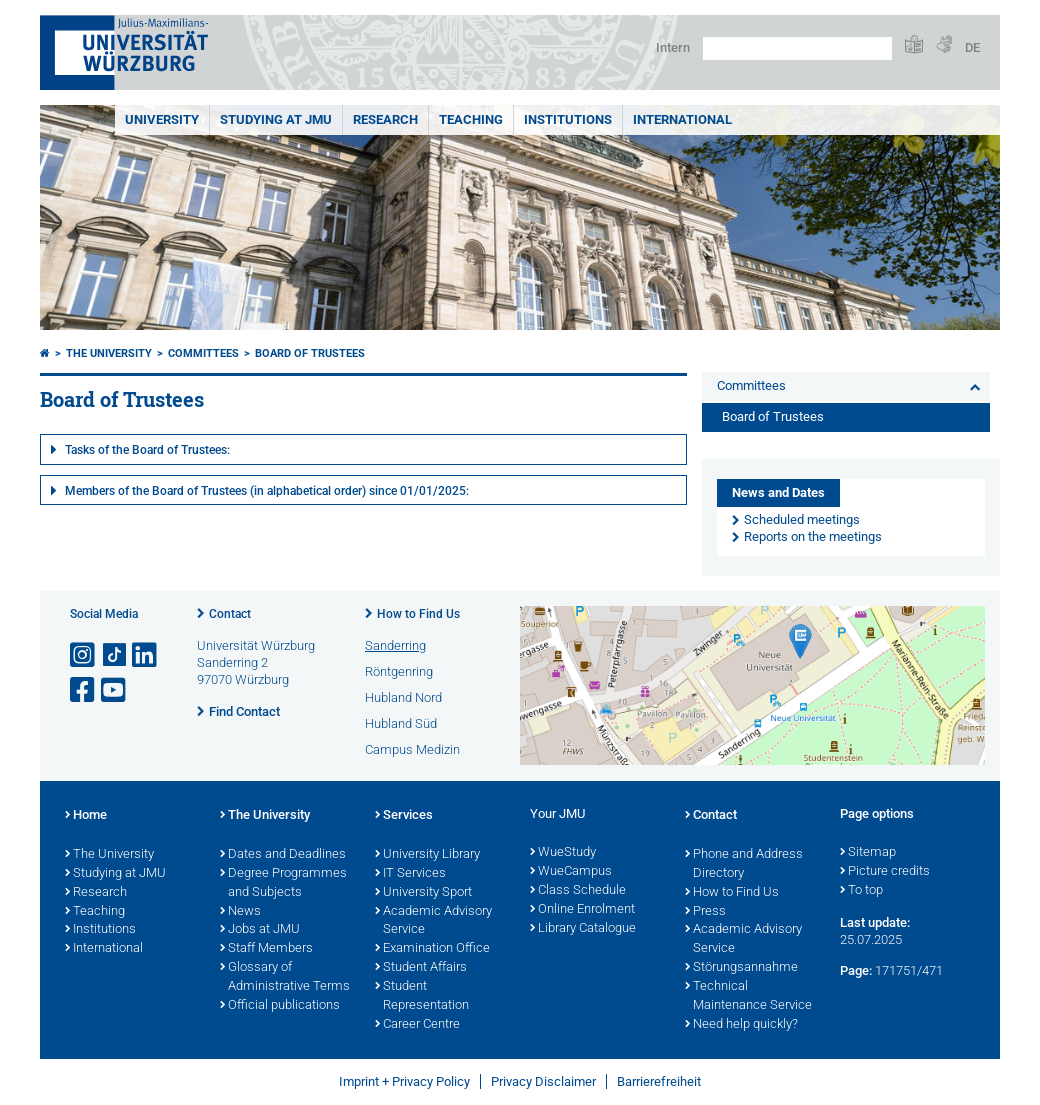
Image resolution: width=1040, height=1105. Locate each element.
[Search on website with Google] (797, 48)
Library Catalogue (583, 929)
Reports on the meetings (813, 536)
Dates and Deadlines (283, 855)
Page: (856, 970)
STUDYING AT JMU (276, 119)
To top (861, 891)
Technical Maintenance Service (748, 996)
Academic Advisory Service (433, 921)
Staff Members (266, 949)
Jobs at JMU (260, 930)
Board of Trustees (310, 353)
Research (96, 893)
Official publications (280, 1006)
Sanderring (395, 645)
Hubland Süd (401, 723)
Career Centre (417, 1025)
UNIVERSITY (162, 119)
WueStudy (563, 853)
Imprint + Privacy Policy (404, 1081)
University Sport (423, 893)
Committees (203, 353)
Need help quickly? (741, 1025)
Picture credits (885, 872)
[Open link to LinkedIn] (146, 655)
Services (404, 816)
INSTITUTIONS (568, 119)
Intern (673, 47)
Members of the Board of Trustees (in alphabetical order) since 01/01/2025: (267, 491)
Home (86, 816)
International (682, 119)
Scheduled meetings (802, 519)
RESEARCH (385, 119)
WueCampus (571, 872)
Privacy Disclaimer (543, 1081)
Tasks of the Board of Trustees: (147, 450)
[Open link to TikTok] (115, 655)
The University (109, 353)
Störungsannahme (741, 968)
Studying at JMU (115, 874)
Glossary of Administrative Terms (285, 977)
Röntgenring (399, 671)
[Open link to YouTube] (115, 690)
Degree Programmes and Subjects (283, 883)
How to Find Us (418, 614)
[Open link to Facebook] (84, 690)
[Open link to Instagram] (84, 655)
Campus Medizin (412, 749)
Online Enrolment (582, 910)
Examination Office (432, 949)
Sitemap (868, 853)
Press (705, 912)
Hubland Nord (403, 697)
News (240, 912)
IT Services (410, 874)
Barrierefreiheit (659, 1081)
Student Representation (422, 996)
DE (972, 47)
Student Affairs (421, 968)
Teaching (471, 119)
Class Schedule (578, 891)
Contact (230, 614)
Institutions (100, 930)
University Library (427, 855)
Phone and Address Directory (744, 864)
